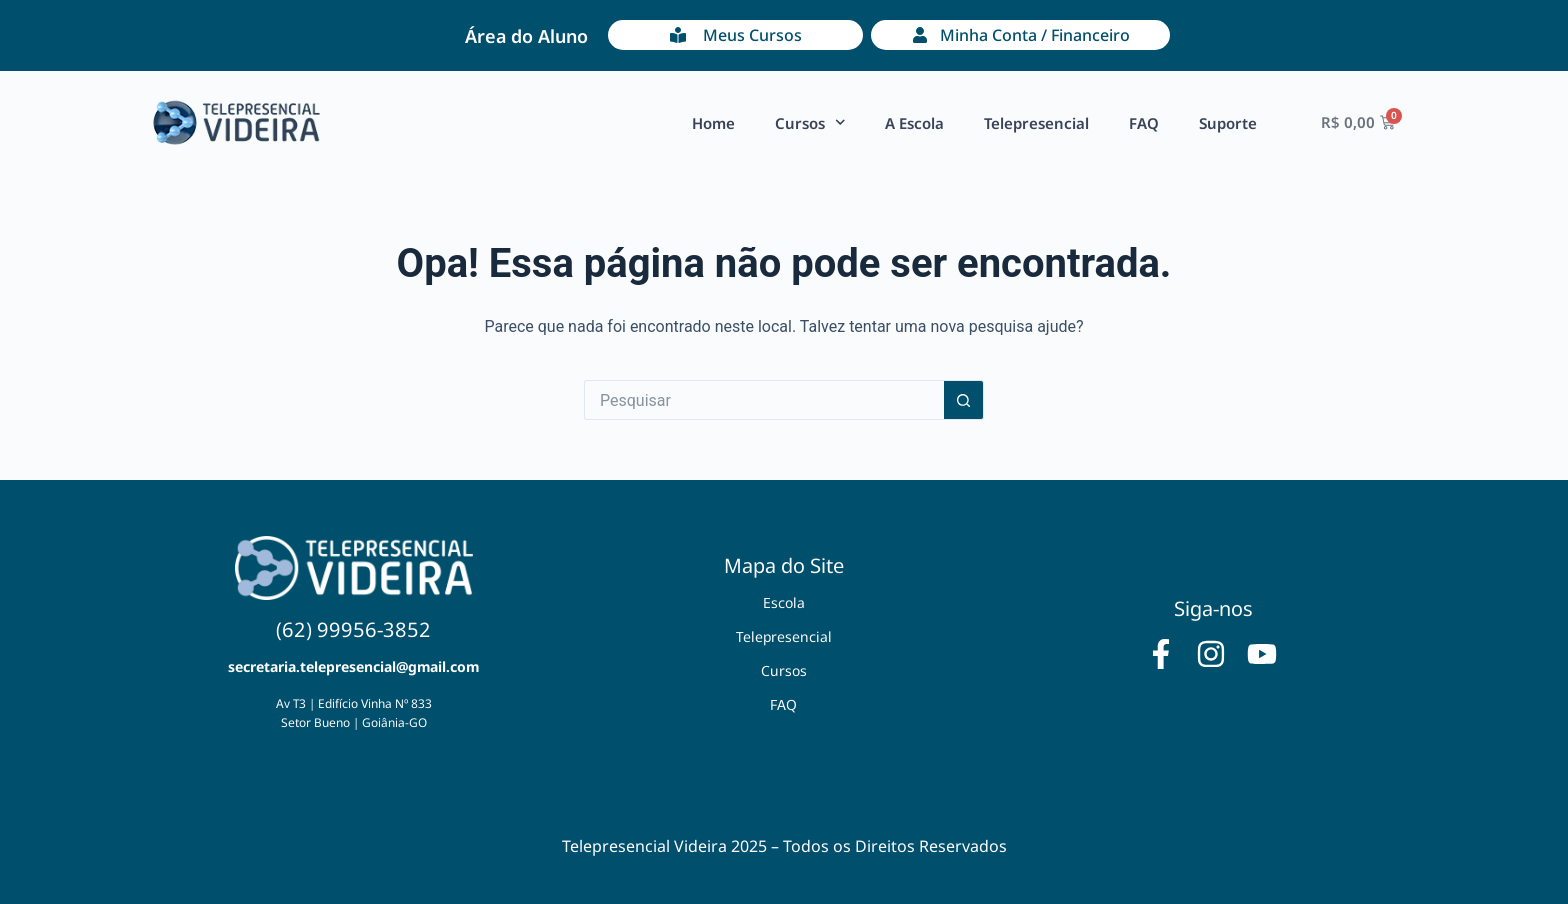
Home (713, 123)
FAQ (1144, 123)
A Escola (914, 123)
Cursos (810, 122)
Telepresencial (1036, 123)
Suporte (1228, 123)
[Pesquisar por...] (764, 400)
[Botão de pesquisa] (964, 400)
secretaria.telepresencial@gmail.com (353, 666)
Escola (784, 602)
